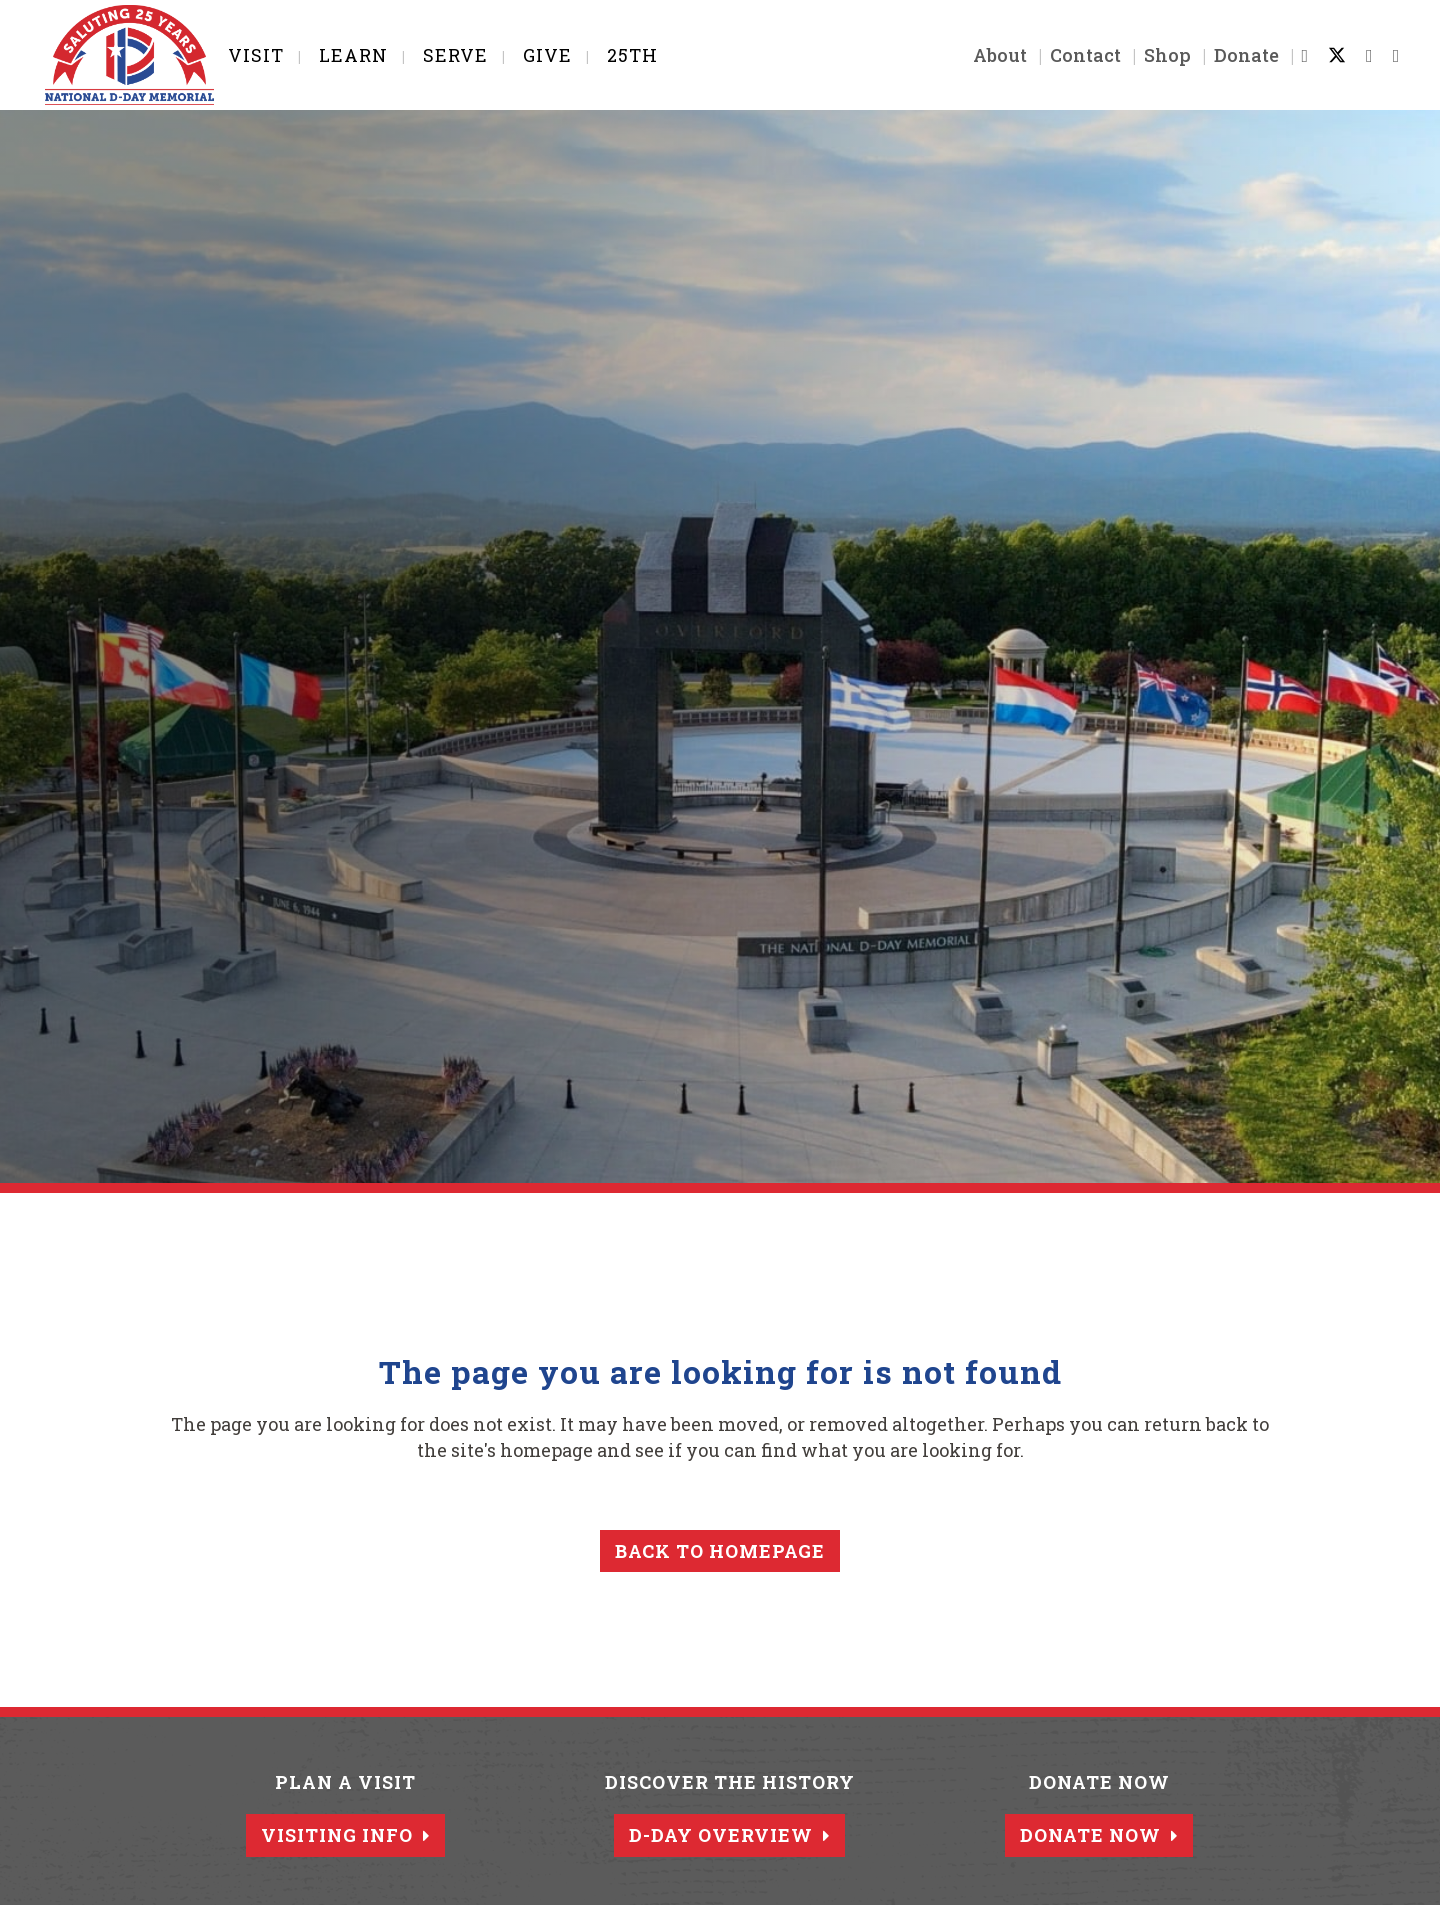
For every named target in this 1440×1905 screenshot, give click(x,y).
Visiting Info (345, 1835)
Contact (1072, 55)
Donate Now (1099, 1835)
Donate (1233, 55)
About (987, 55)
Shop (1154, 55)
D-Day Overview (729, 1835)
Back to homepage (720, 1551)
